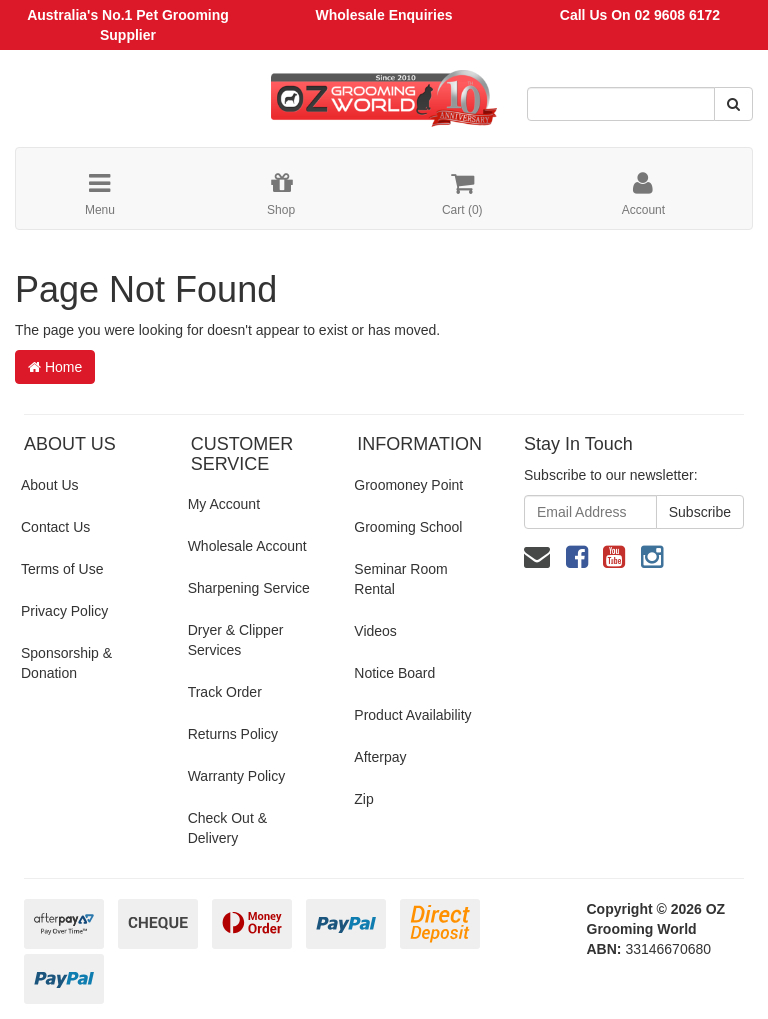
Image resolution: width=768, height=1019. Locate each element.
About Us (50, 485)
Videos (375, 631)
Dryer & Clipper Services (236, 640)
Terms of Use (62, 569)
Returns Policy (233, 734)
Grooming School (408, 527)
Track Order (225, 692)
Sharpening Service (249, 588)
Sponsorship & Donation (66, 663)
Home (55, 367)
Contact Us (55, 527)
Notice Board (394, 673)
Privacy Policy (64, 611)
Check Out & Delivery (227, 828)
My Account (224, 504)
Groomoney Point (408, 485)
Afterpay (380, 757)
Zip (363, 799)
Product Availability (412, 715)
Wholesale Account (247, 546)
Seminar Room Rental (400, 579)
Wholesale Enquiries (384, 15)
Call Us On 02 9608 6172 (640, 15)
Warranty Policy (237, 776)
